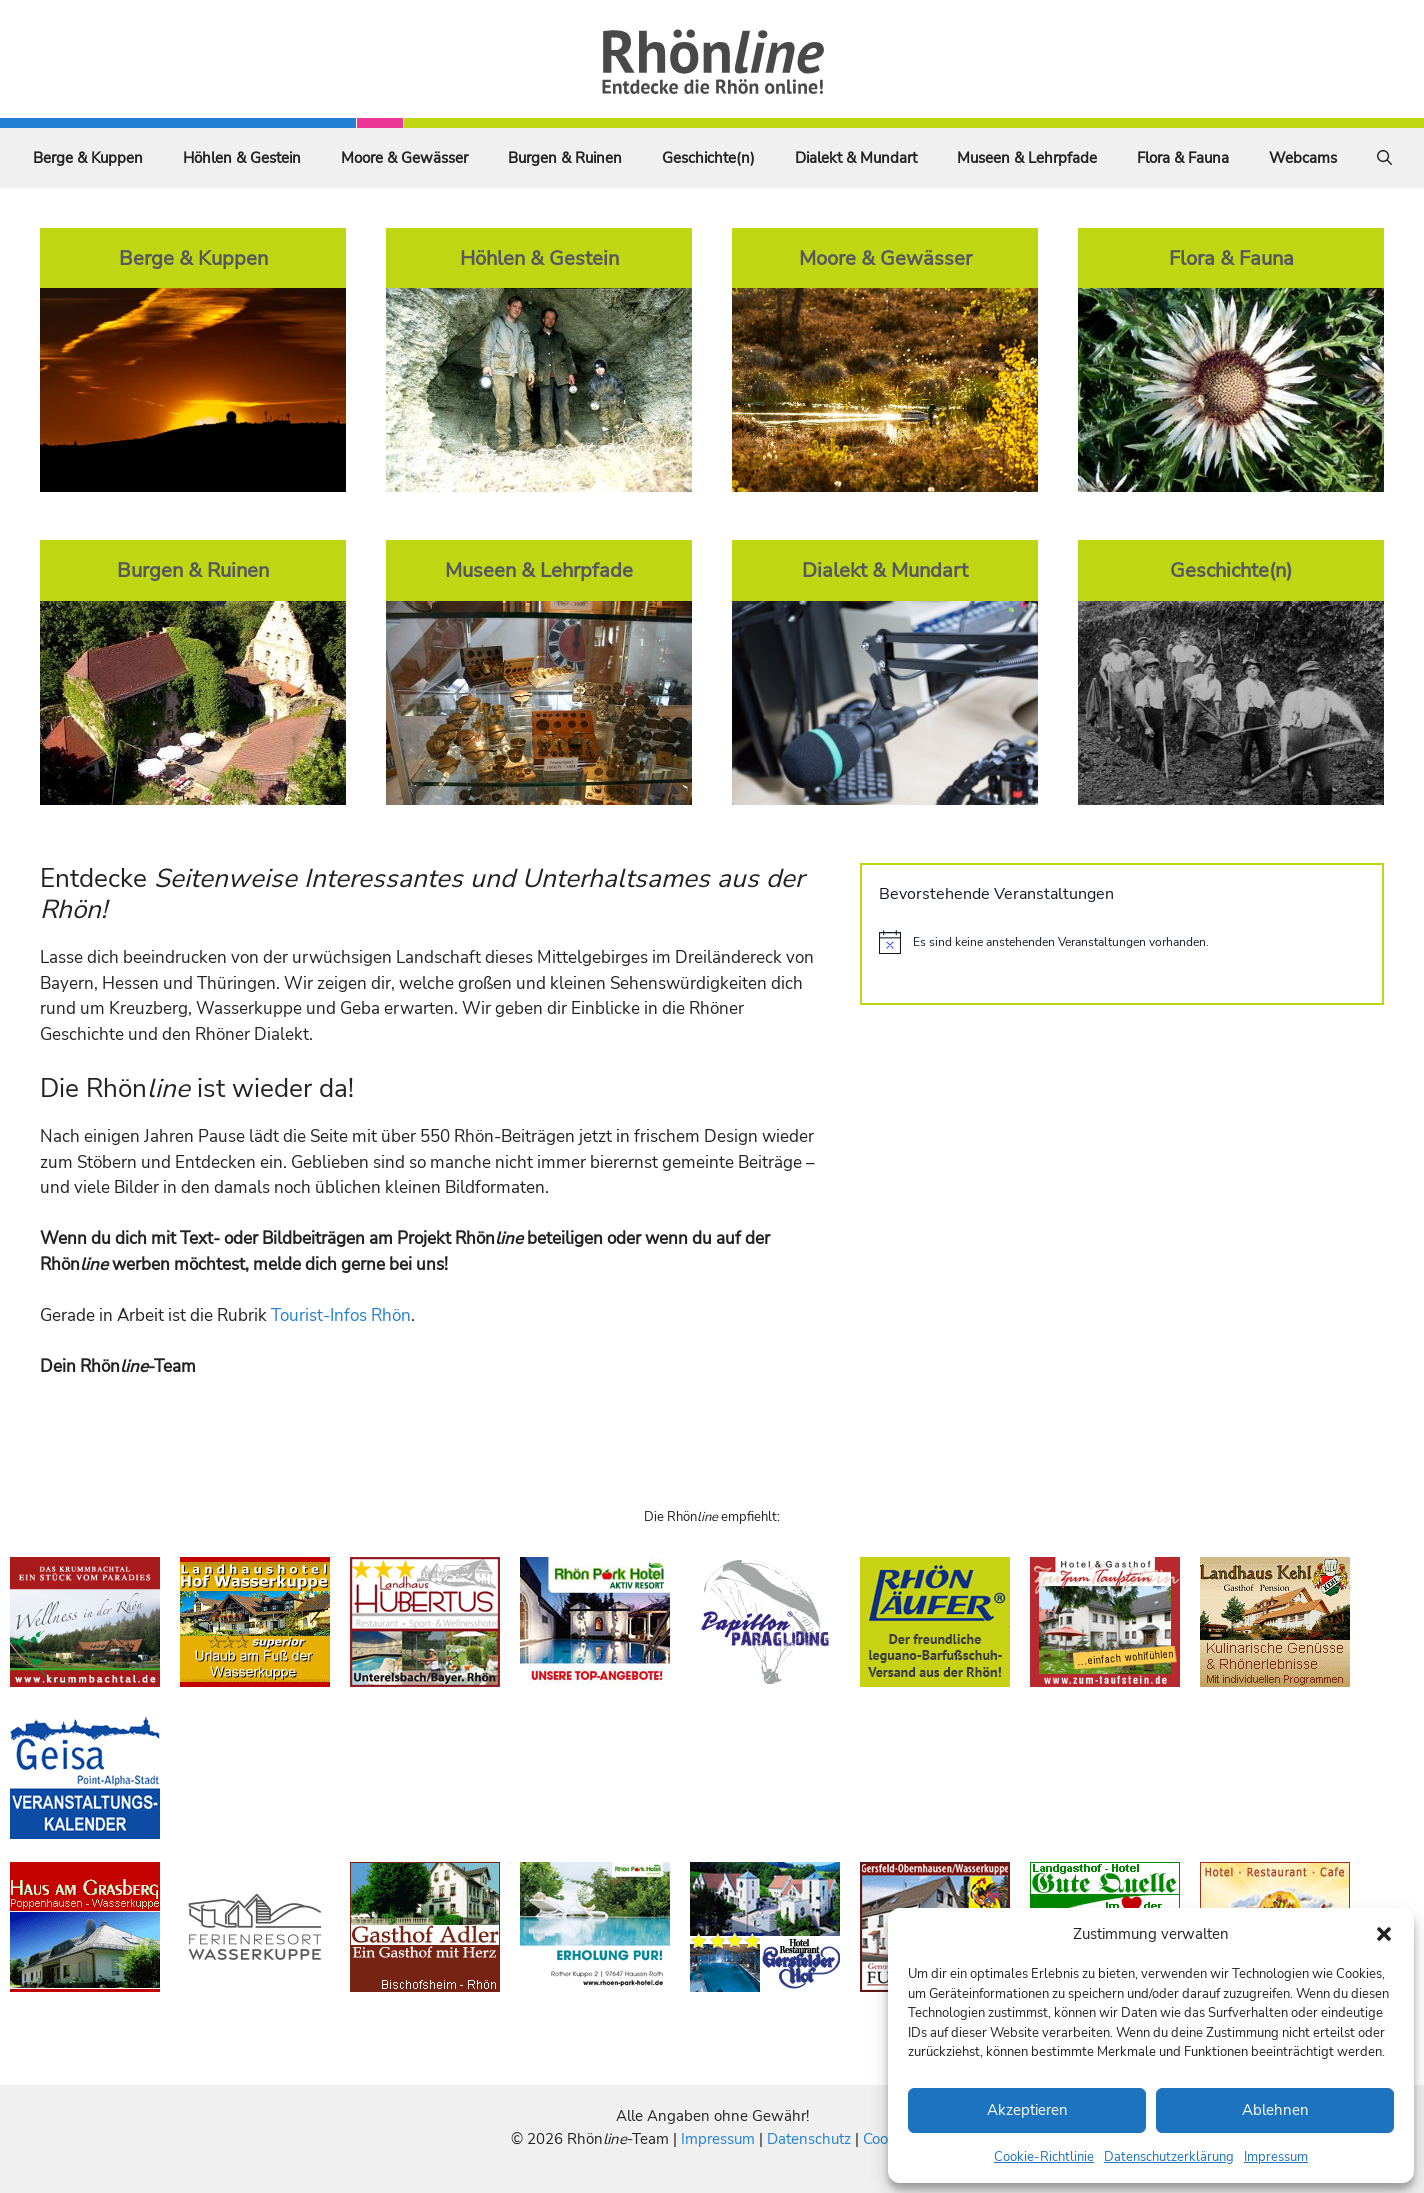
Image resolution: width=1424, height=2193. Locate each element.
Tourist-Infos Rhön (341, 1315)
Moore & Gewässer (404, 158)
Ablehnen (1275, 2110)
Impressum (1276, 2157)
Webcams (1303, 158)
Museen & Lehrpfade (1027, 158)
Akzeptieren (1027, 2110)
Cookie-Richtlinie (1044, 2157)
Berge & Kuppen (88, 158)
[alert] (1122, 942)
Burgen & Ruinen (565, 158)
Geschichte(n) (708, 158)
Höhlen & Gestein (242, 158)
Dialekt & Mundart (856, 158)
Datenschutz (809, 2139)
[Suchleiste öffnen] (1384, 158)
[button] (1384, 1934)
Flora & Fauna (1183, 158)
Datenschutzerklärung (1169, 2157)
